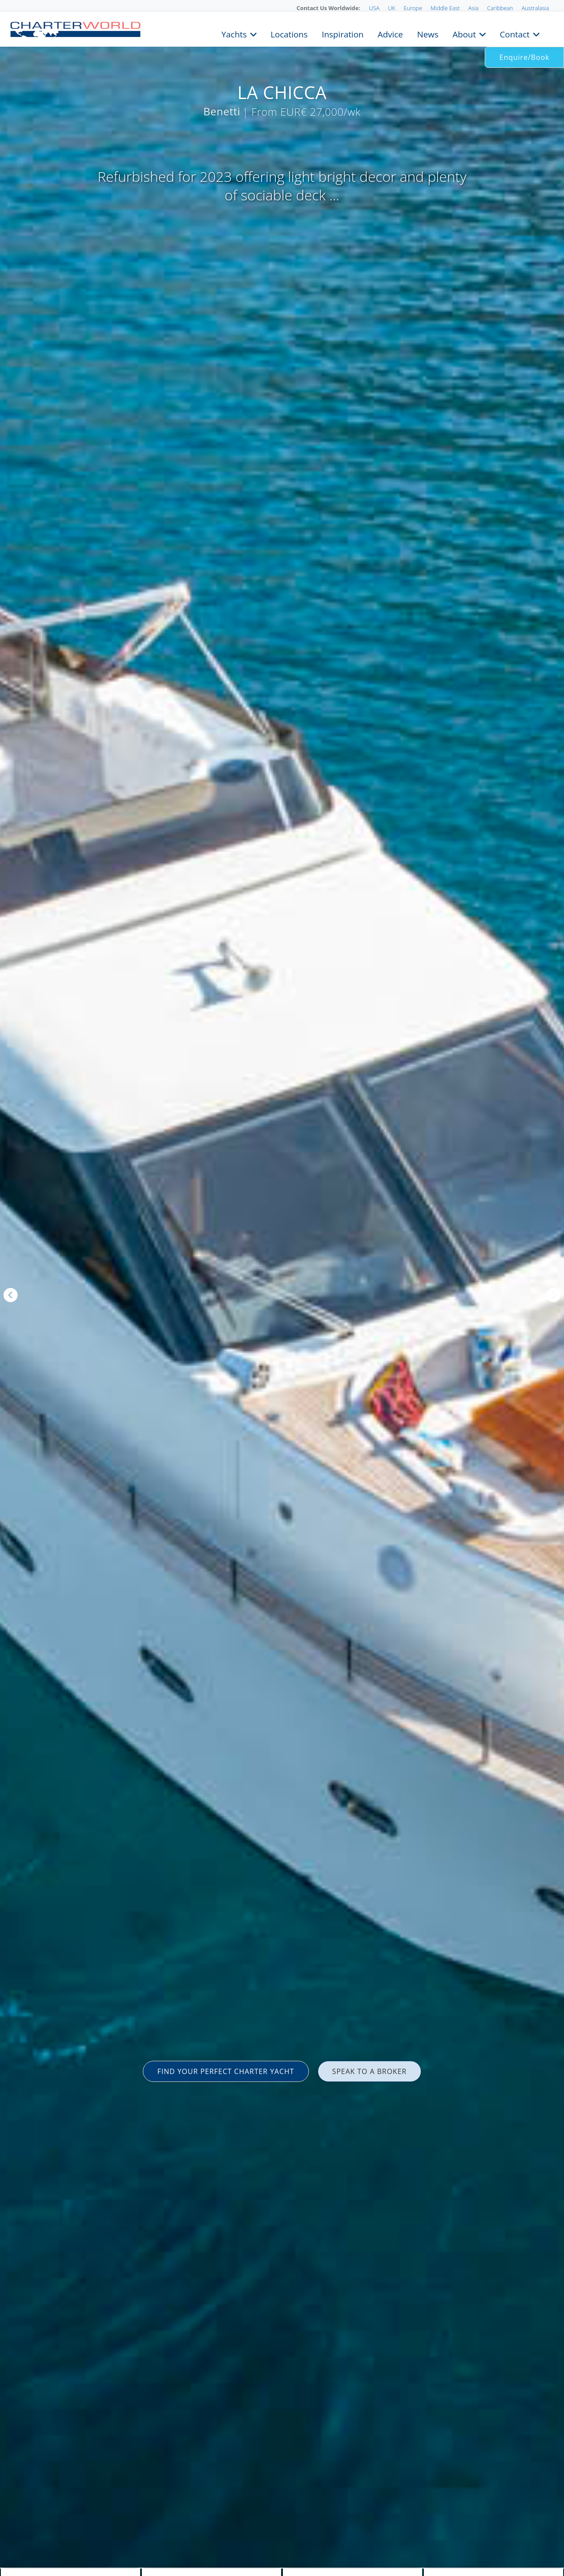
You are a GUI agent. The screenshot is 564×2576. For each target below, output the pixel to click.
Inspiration (343, 33)
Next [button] (553, 1295)
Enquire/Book (524, 57)
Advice (390, 33)
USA (374, 8)
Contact (515, 33)
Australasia (535, 8)
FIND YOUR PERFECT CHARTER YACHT (225, 2071)
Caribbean (500, 8)
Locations (289, 33)
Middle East (445, 8)
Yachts (234, 33)
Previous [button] (11, 1295)
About (464, 33)
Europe (413, 8)
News (427, 33)
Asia (473, 8)
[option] (282, 1288)
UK (391, 8)
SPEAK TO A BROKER (369, 2071)
